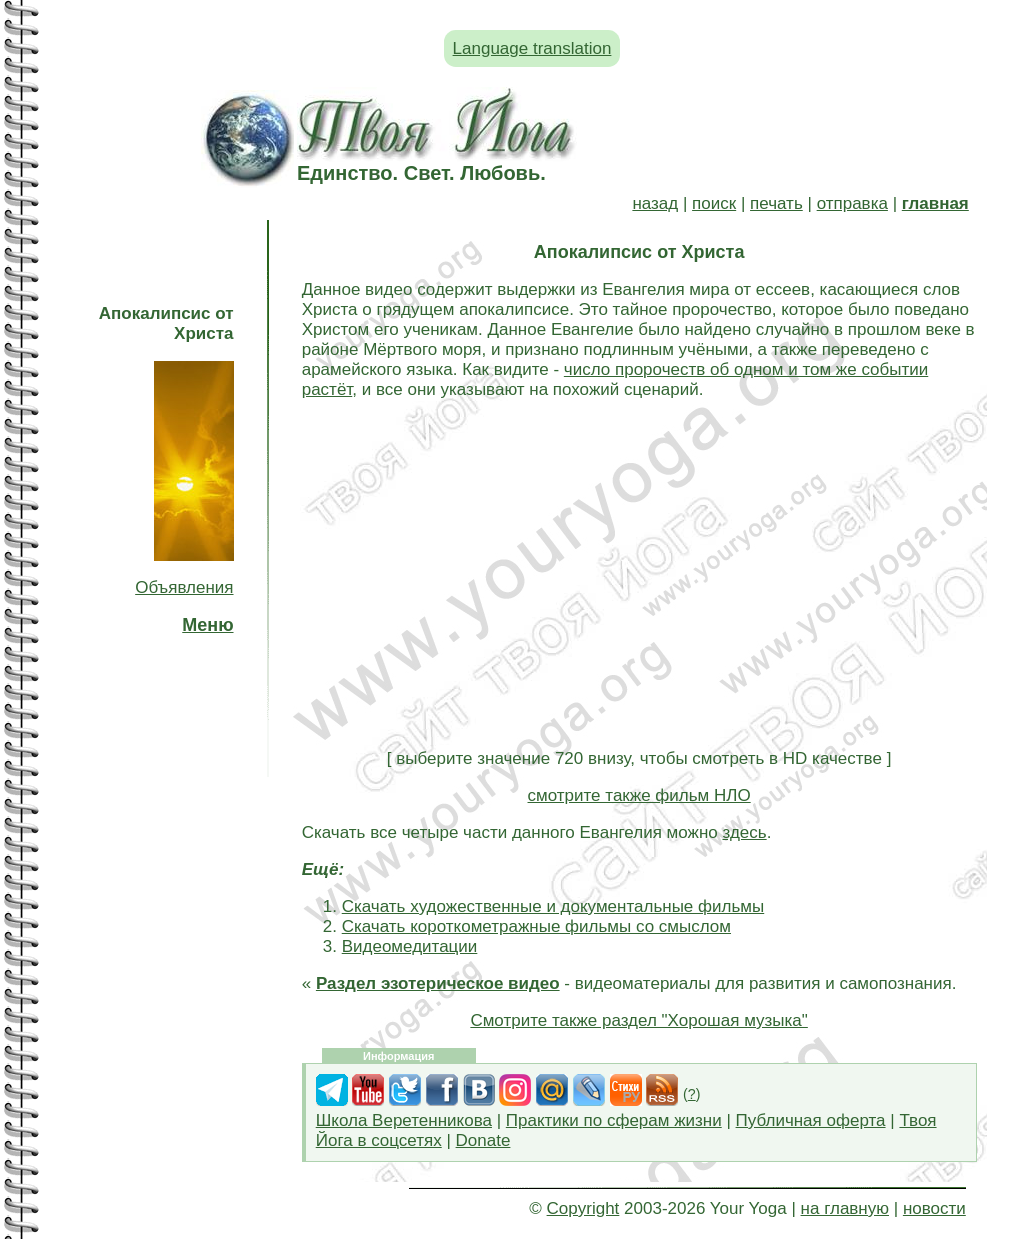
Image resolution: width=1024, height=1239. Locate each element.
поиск (714, 203)
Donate (483, 1140)
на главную (845, 1208)
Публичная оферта (811, 1120)
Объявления (184, 587)
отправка (852, 203)
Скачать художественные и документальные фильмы (553, 906)
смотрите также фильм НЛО (639, 795)
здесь (744, 832)
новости (934, 1208)
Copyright (583, 1208)
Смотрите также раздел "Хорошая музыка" (638, 1020)
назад (655, 203)
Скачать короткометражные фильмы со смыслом (536, 926)
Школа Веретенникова (404, 1120)
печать (776, 203)
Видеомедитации (410, 946)
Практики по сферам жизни (614, 1120)
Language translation (532, 48)
